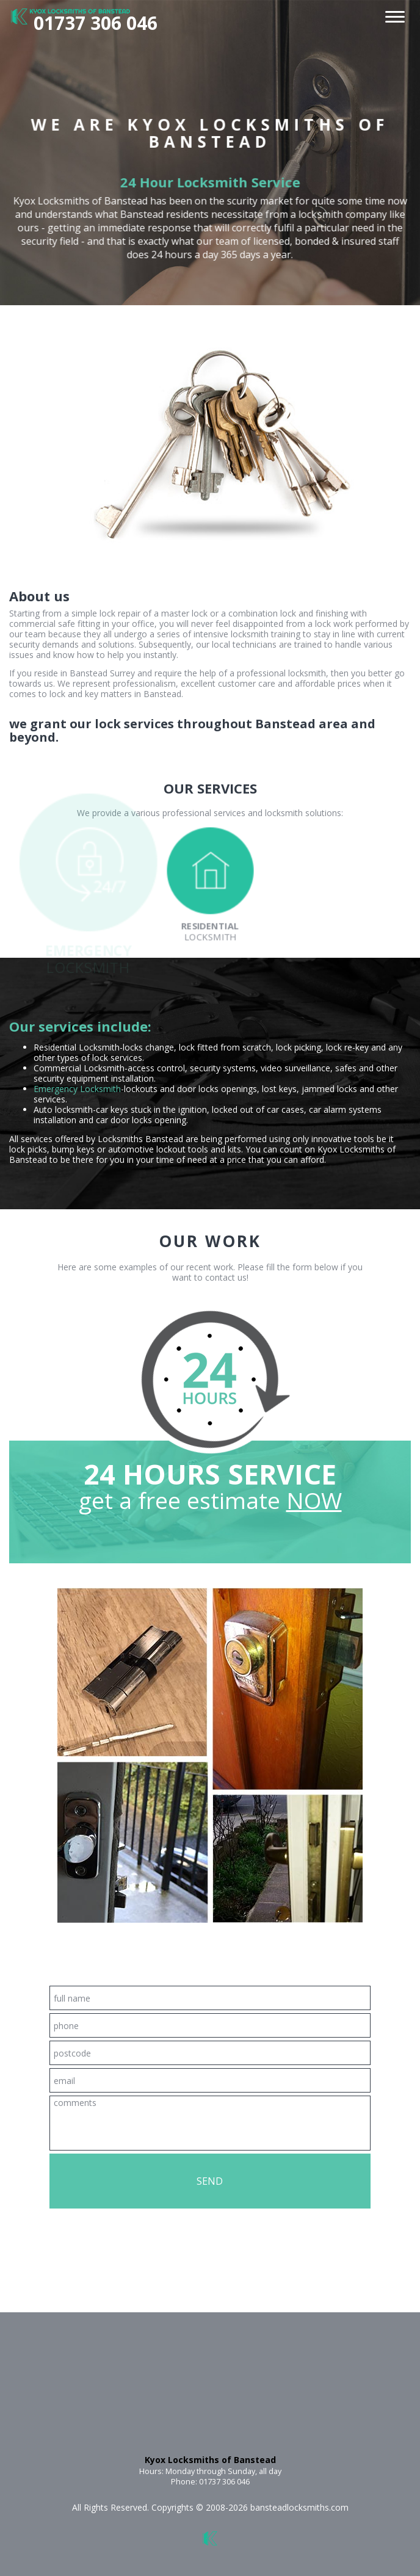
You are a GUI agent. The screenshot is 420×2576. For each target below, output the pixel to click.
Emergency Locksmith (77, 1088)
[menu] (395, 14)
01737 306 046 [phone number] (96, 22)
